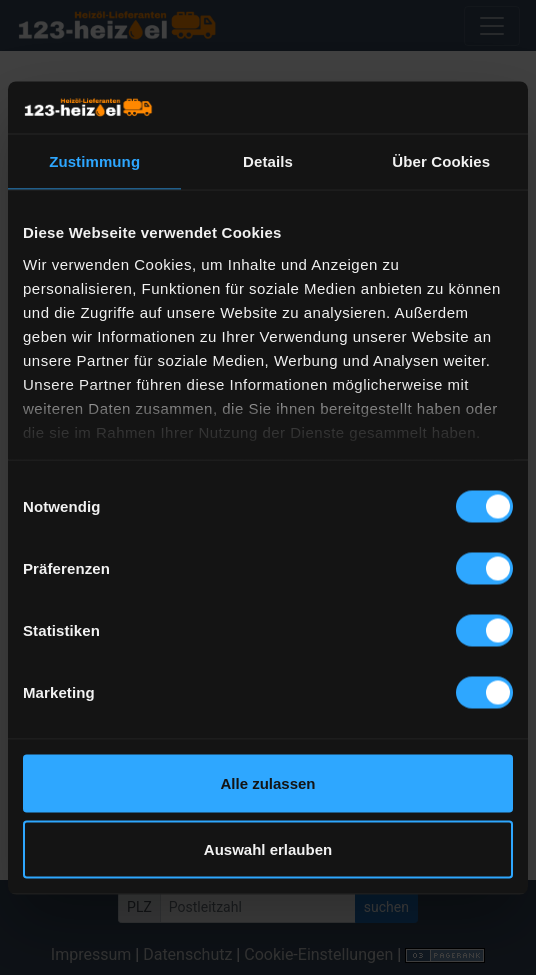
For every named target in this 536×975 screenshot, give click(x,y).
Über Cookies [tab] (441, 161)
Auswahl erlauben (268, 848)
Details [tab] (268, 161)
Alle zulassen (267, 783)
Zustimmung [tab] (94, 161)
